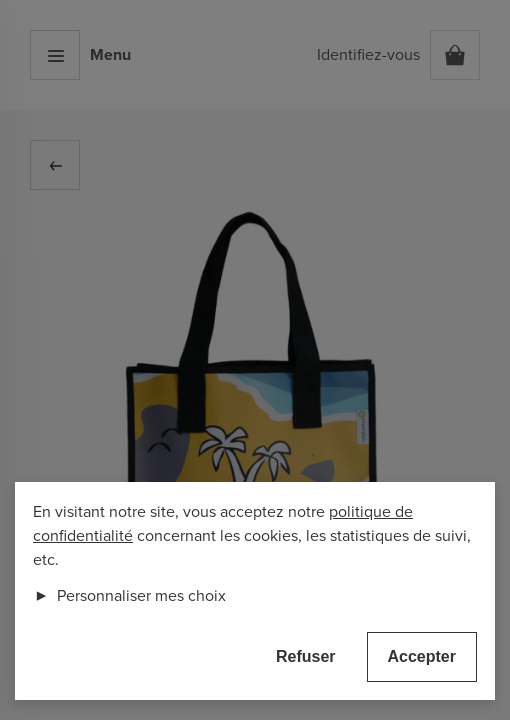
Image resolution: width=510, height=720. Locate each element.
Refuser (306, 656)
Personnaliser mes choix (129, 596)
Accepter (422, 656)
